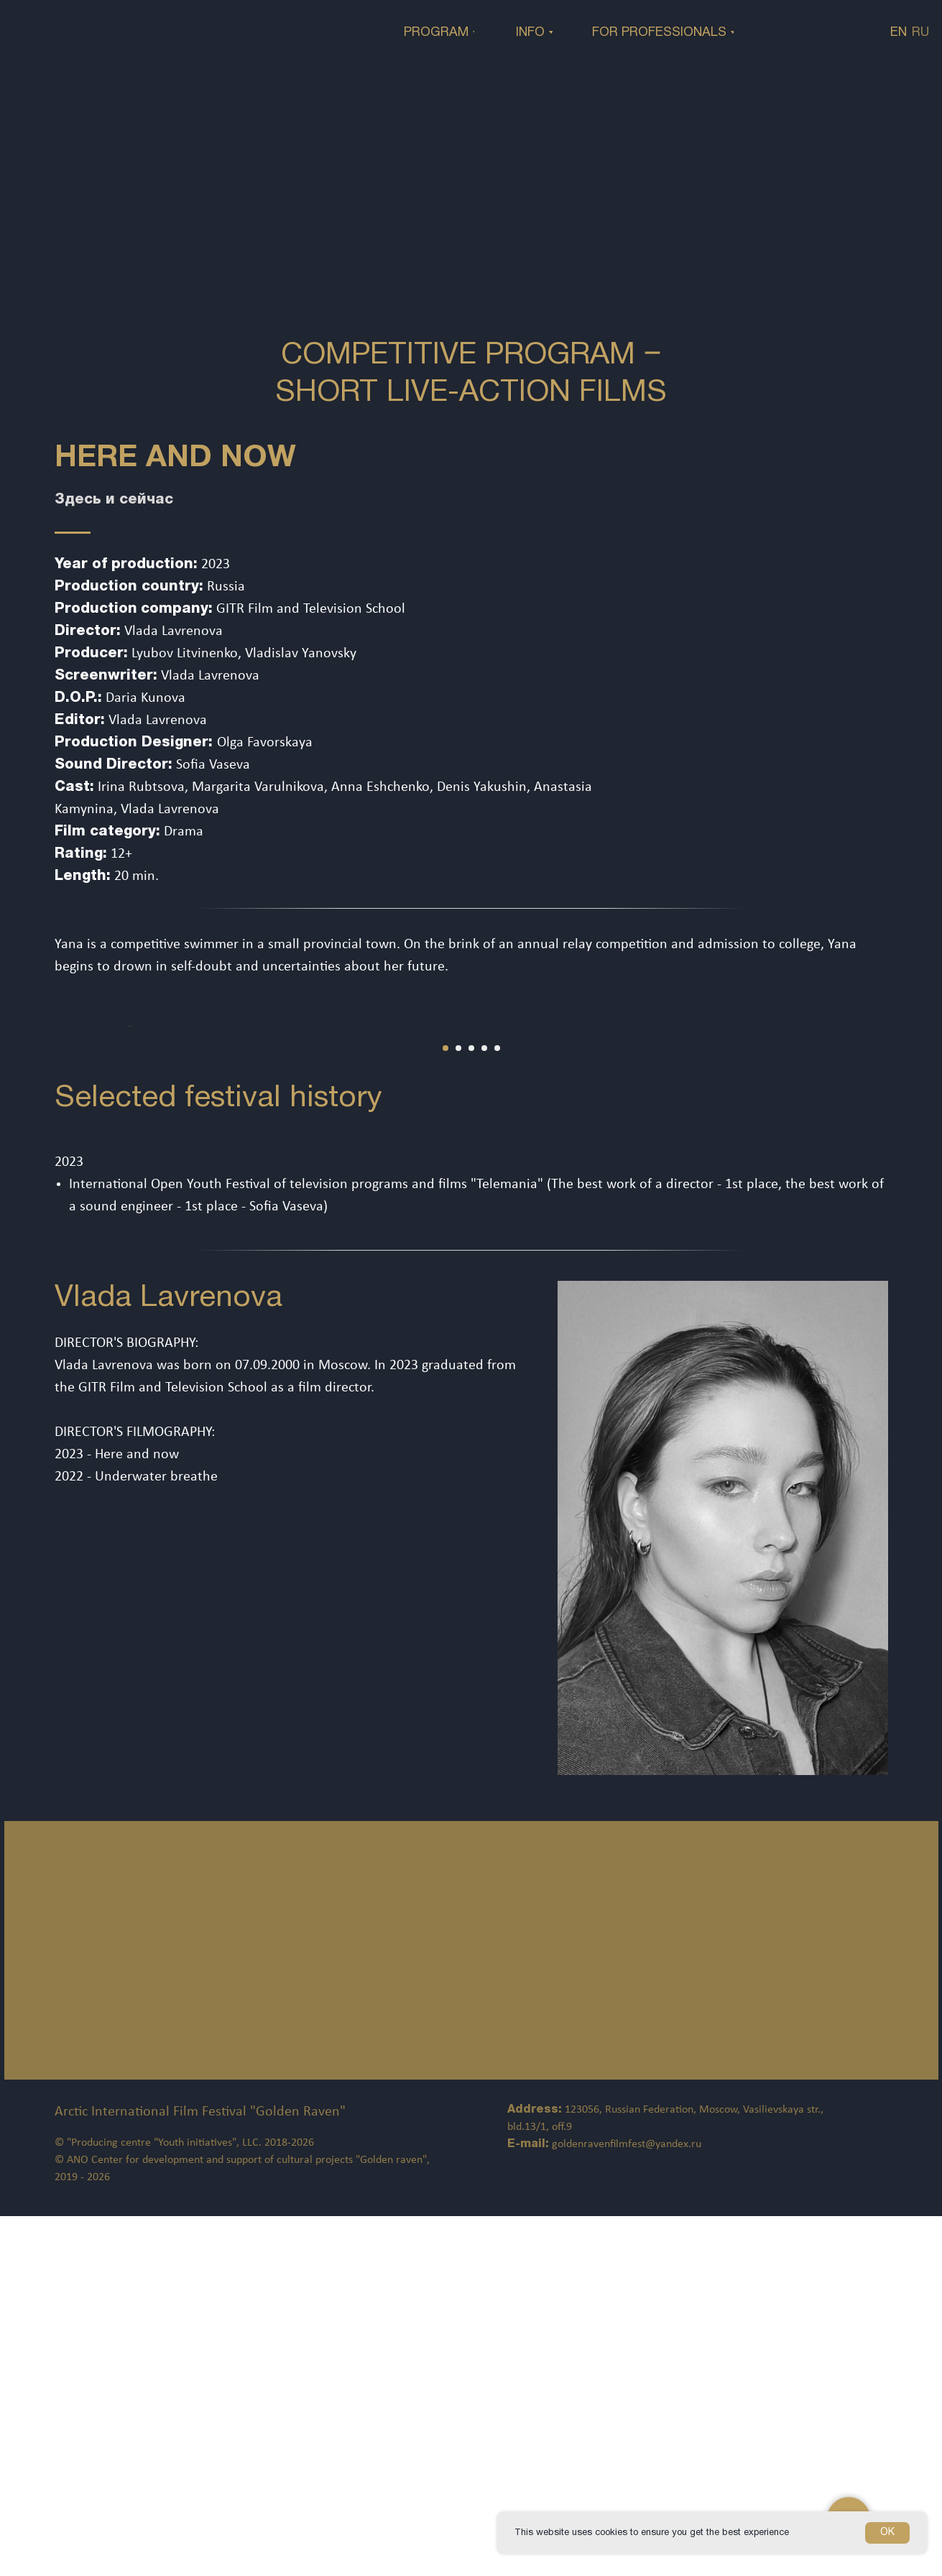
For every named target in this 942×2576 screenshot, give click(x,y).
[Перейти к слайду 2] (458, 1408)
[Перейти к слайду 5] (497, 1408)
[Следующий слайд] (906, 1206)
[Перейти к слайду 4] (484, 1408)
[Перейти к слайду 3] (471, 1408)
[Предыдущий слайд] (36, 1206)
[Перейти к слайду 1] (445, 1408)
